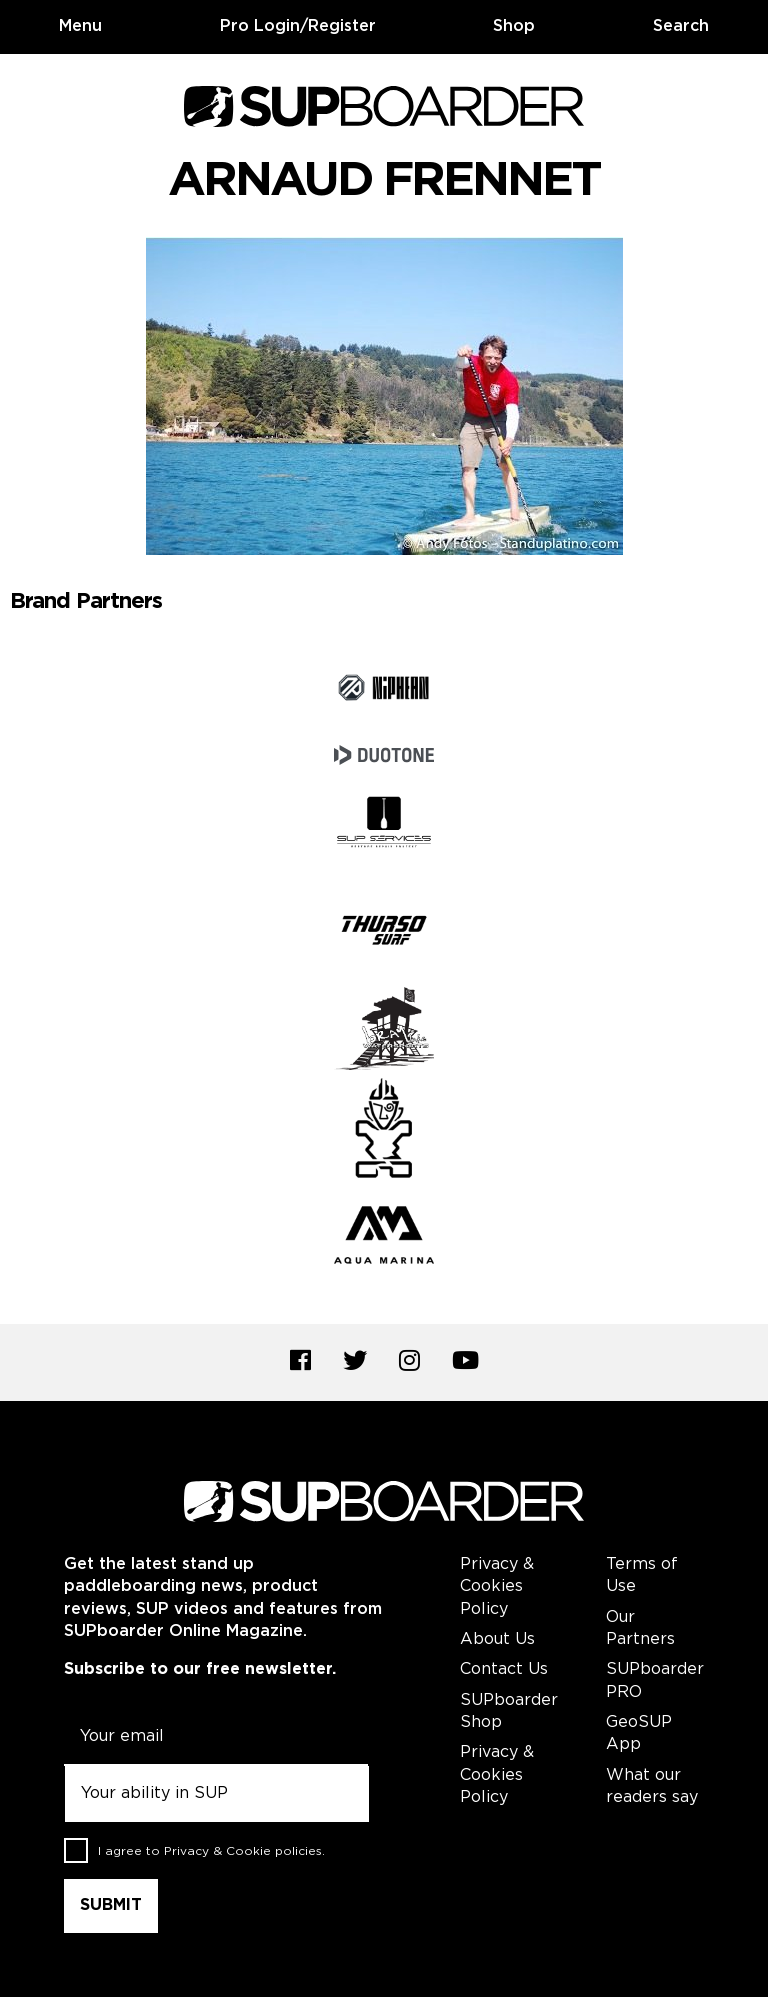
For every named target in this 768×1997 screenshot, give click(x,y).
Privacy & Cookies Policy (497, 1587)
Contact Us (504, 1669)
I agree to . (211, 1851)
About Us (497, 1639)
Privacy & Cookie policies (243, 1851)
